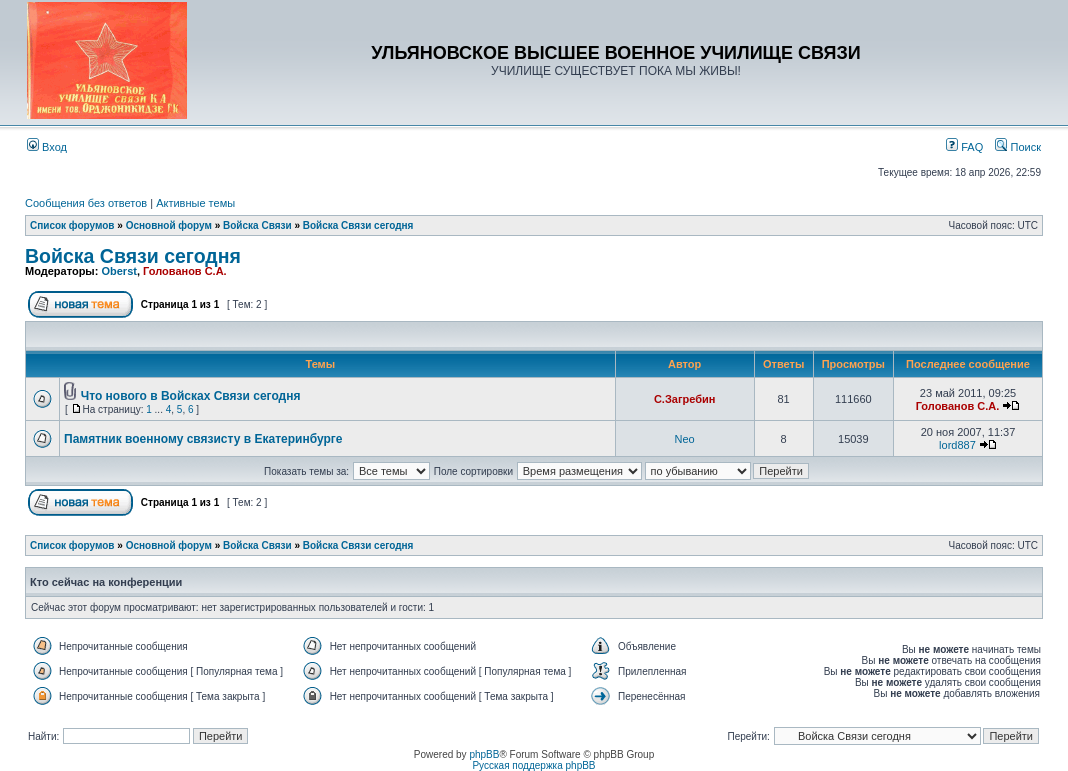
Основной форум (169, 225)
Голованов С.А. (185, 271)
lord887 (957, 445)
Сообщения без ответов (86, 203)
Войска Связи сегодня (358, 225)
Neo (685, 439)
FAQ (964, 147)
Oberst (118, 271)
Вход (47, 147)
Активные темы (195, 203)
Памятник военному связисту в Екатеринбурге (203, 439)
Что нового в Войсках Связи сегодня (191, 396)
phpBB (484, 754)
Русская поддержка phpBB (533, 765)
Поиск (1018, 147)
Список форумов (72, 225)
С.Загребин (684, 399)
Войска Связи (257, 225)
